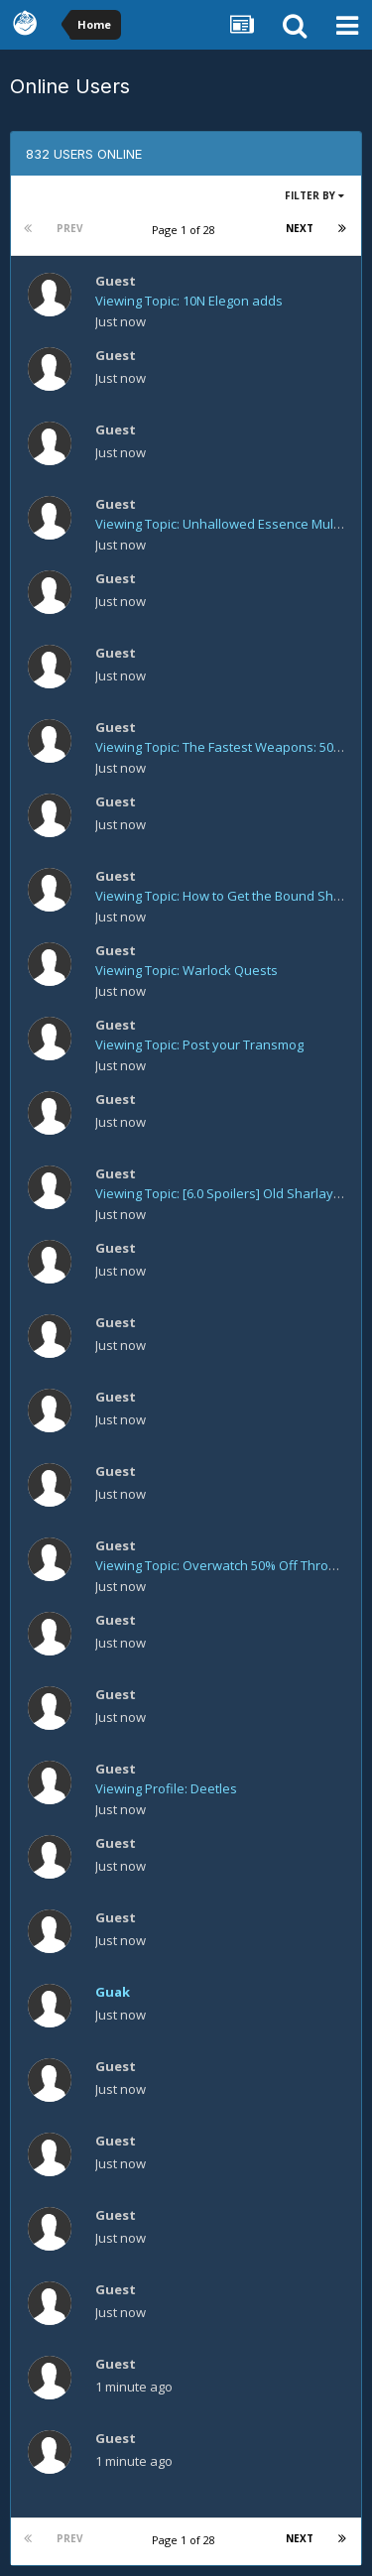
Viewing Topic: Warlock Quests (186, 970)
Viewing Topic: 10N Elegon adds (189, 300)
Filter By (314, 195)
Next (299, 228)
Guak (112, 1992)
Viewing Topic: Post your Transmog (199, 1044)
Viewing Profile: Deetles (166, 1788)
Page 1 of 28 (186, 229)
